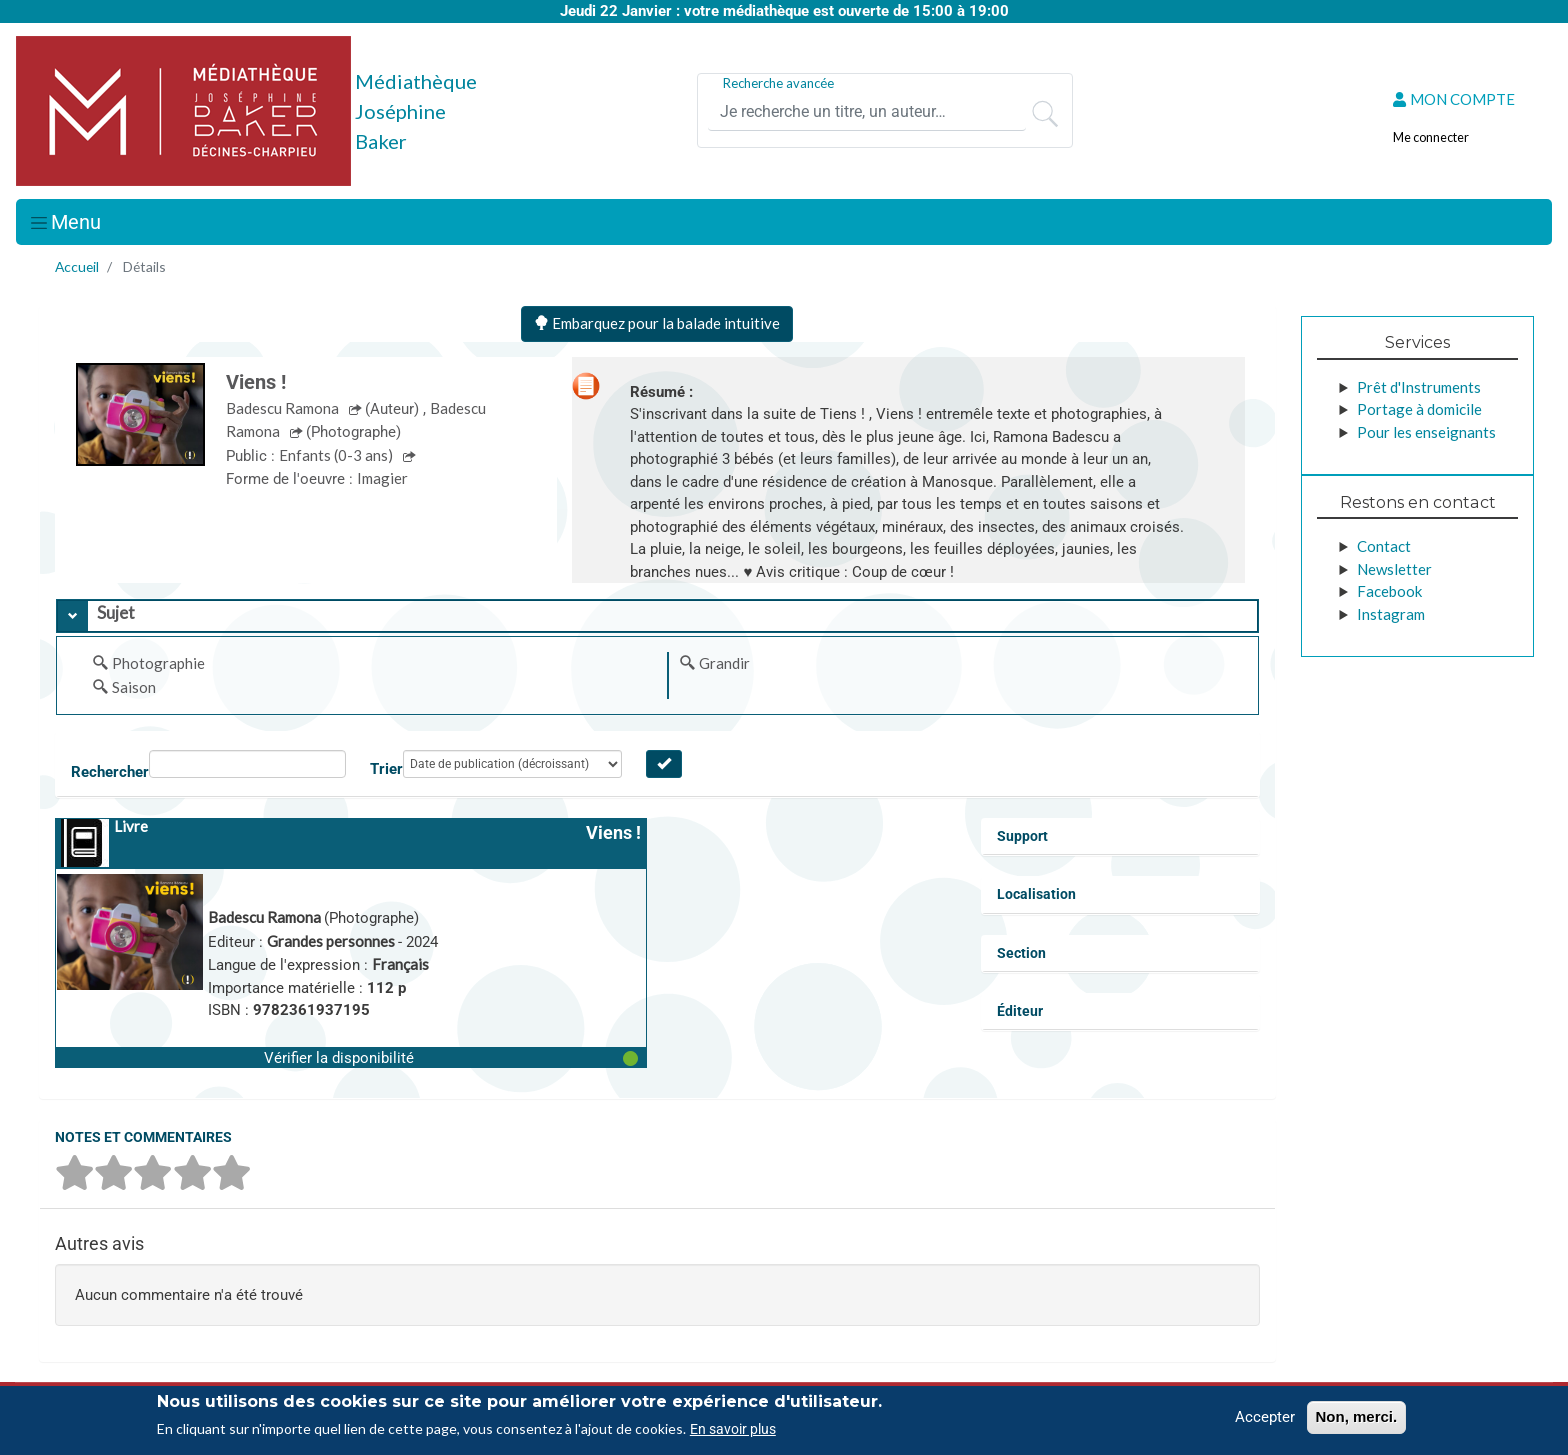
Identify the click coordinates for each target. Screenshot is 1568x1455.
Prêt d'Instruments (1419, 387)
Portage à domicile (1419, 409)
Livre (131, 826)
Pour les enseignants (1426, 432)
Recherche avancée (778, 83)
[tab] (657, 616)
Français (400, 964)
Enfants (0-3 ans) (337, 455)
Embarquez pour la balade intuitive (657, 323)
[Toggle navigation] (65, 222)
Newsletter (1394, 569)
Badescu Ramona (284, 408)
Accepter (1265, 1417)
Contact (1384, 546)
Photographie (158, 663)
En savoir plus (733, 1429)
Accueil (77, 266)
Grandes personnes (332, 941)
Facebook (1389, 591)
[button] (351, 1057)
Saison (134, 687)
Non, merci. (1357, 1416)
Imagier (382, 478)
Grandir (724, 663)
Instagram (1391, 614)
